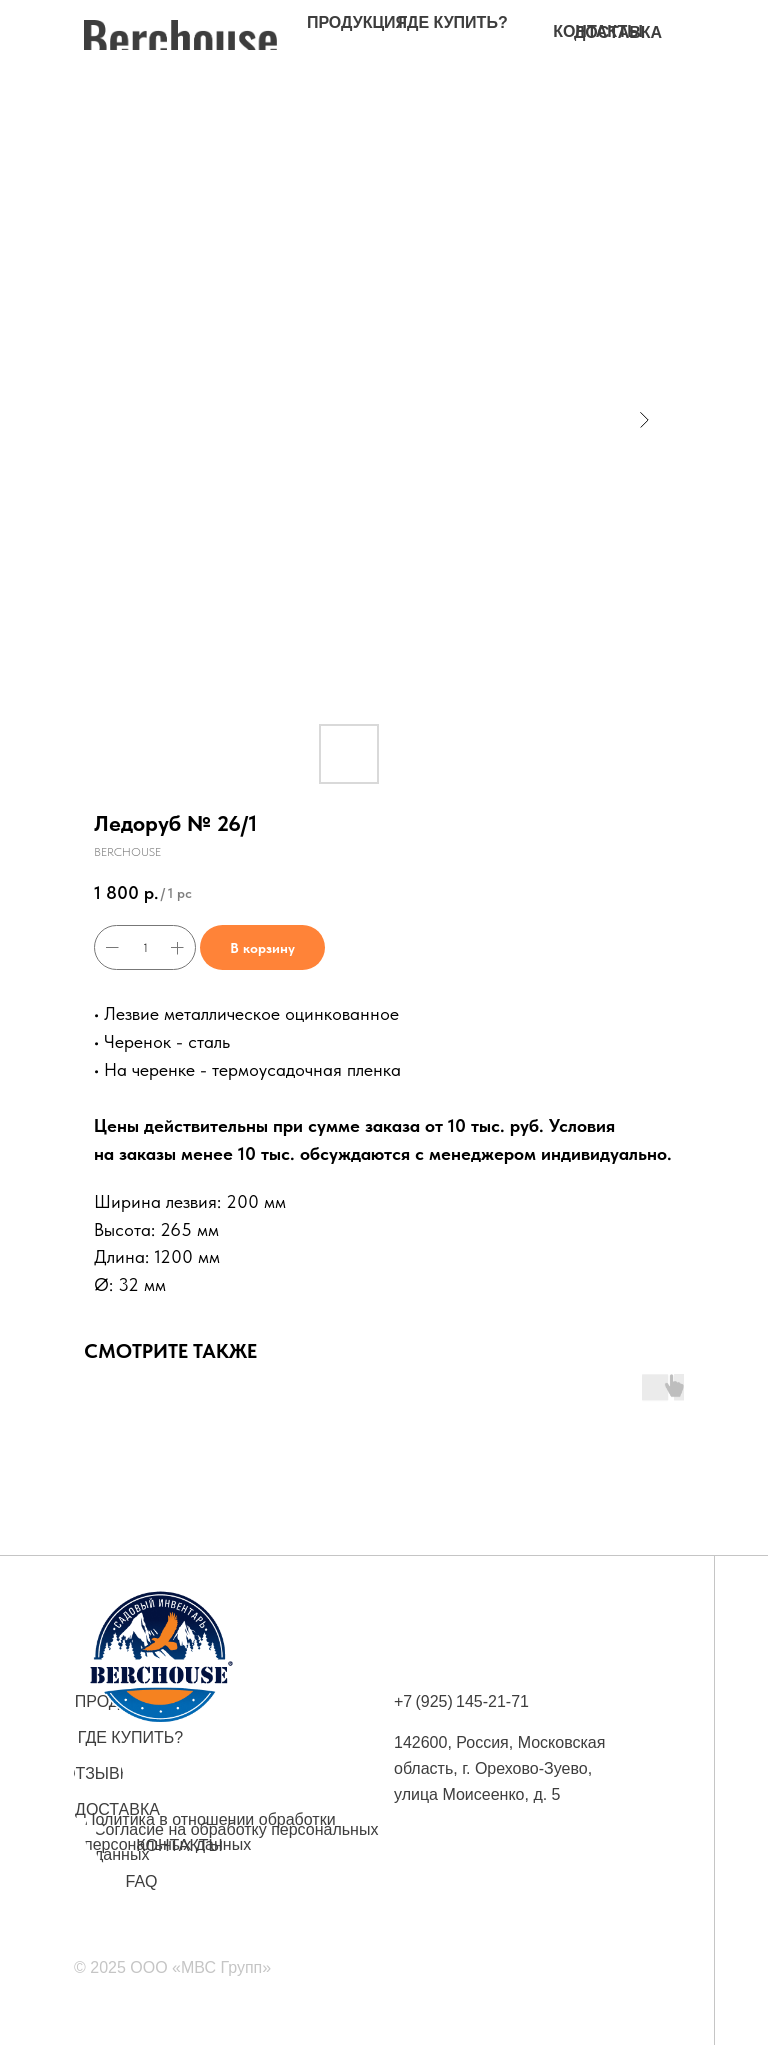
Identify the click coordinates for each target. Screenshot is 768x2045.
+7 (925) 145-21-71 (461, 1701)
